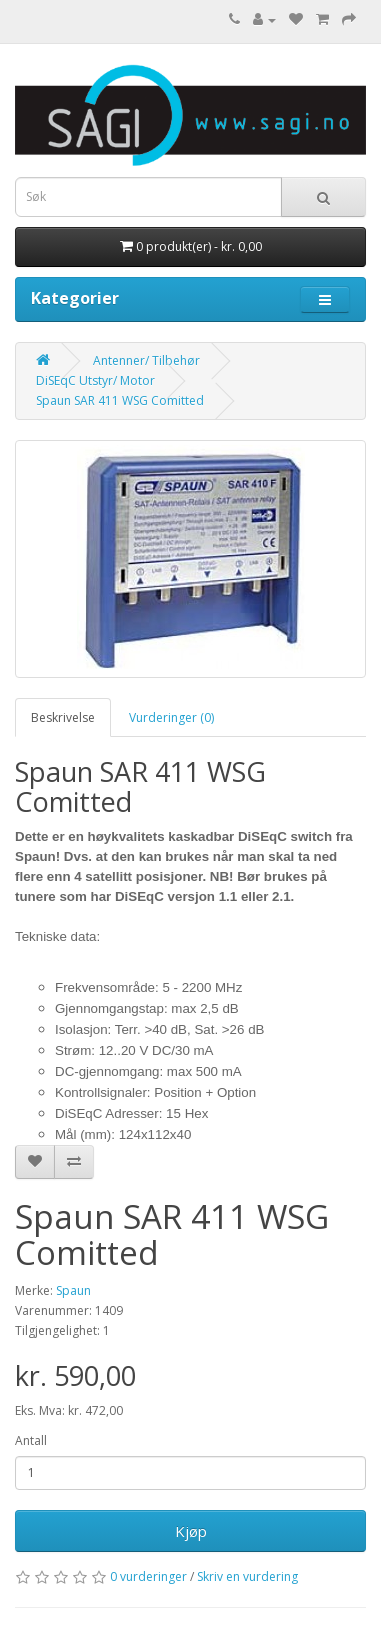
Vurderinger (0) (171, 717)
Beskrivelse (63, 717)
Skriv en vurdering (247, 1576)
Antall (31, 1440)
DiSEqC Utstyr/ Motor (95, 380)
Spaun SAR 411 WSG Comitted (120, 400)
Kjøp (191, 1531)
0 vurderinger (148, 1576)
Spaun (73, 1290)
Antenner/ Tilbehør (146, 360)
